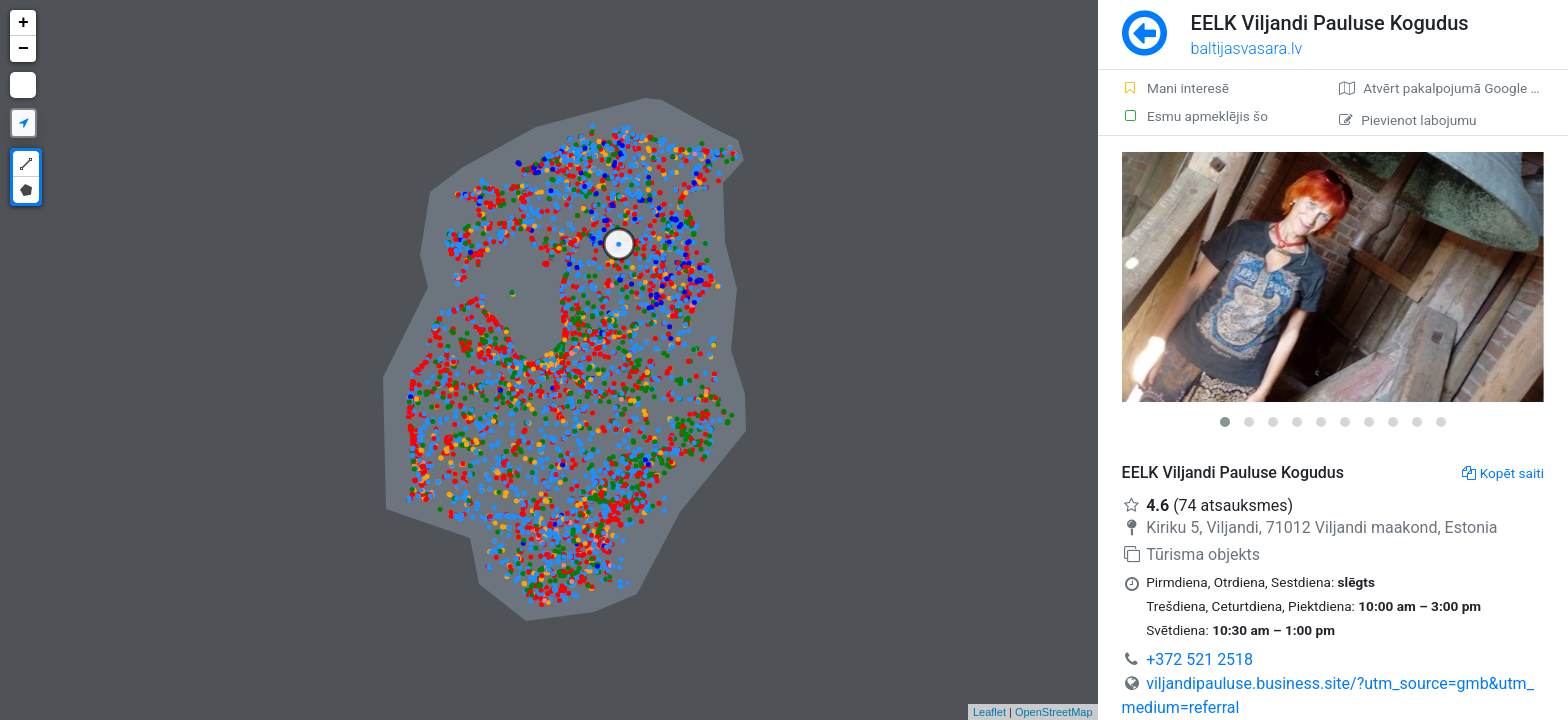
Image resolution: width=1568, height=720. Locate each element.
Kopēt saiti (1503, 473)
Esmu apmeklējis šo (1195, 116)
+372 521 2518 (1199, 659)
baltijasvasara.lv (1247, 48)
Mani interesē (1175, 88)
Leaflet (989, 712)
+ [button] (23, 23)
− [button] (23, 49)
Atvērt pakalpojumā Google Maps (1451, 88)
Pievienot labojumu (1407, 120)
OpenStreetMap (1054, 712)
